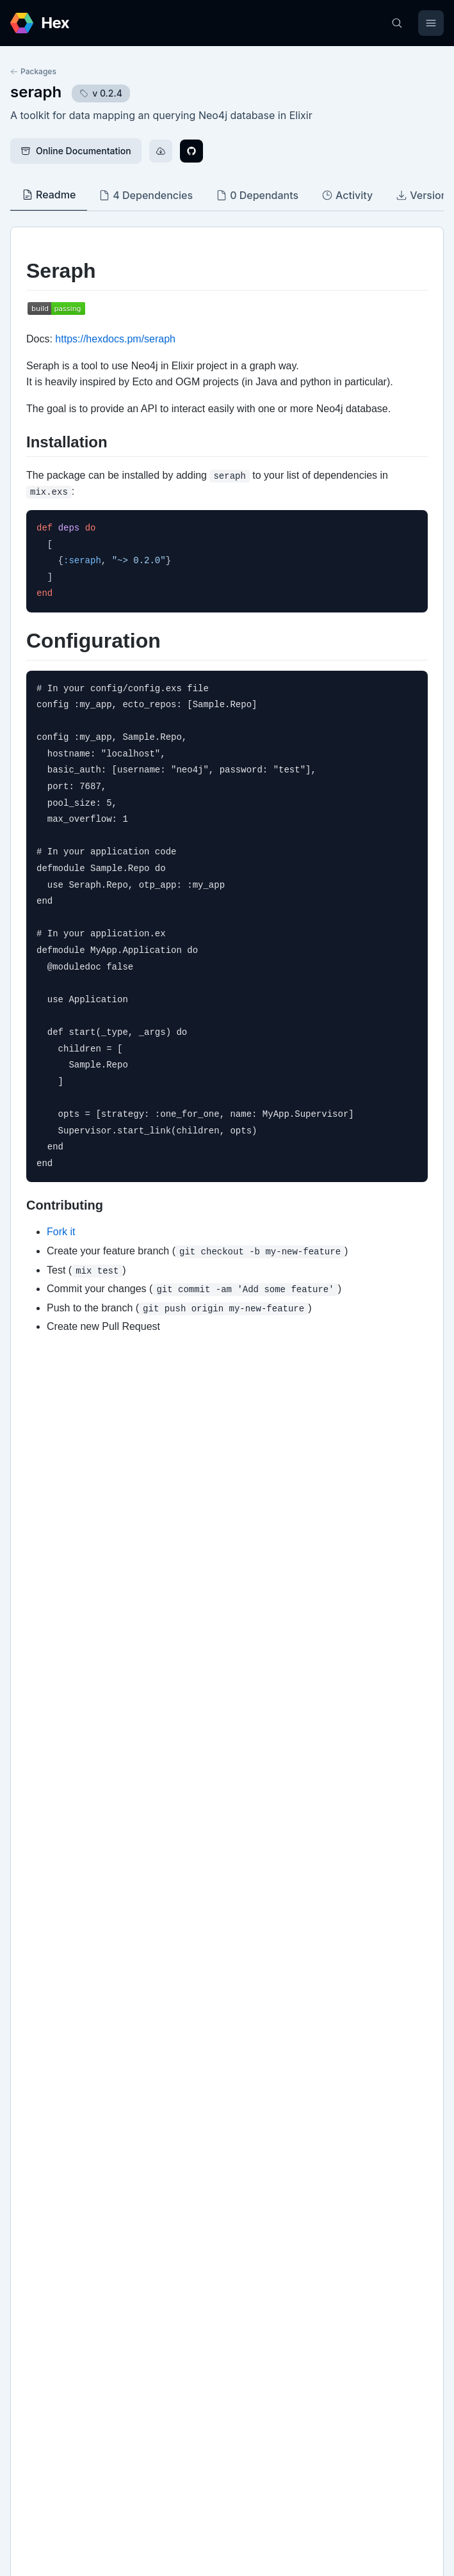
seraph (35, 92)
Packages (33, 71)
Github (38, 2077)
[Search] (397, 23)
